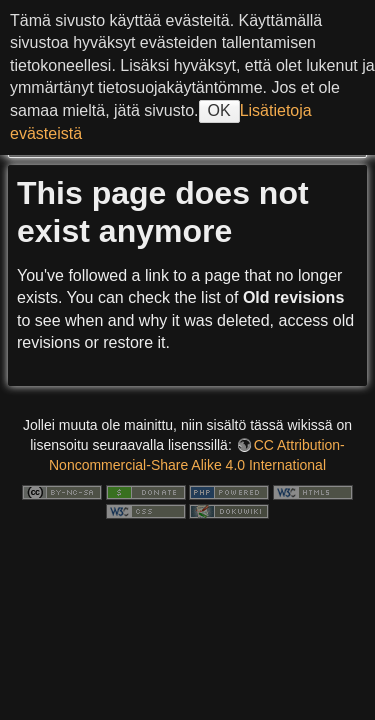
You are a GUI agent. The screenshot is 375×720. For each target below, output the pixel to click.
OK (219, 110)
